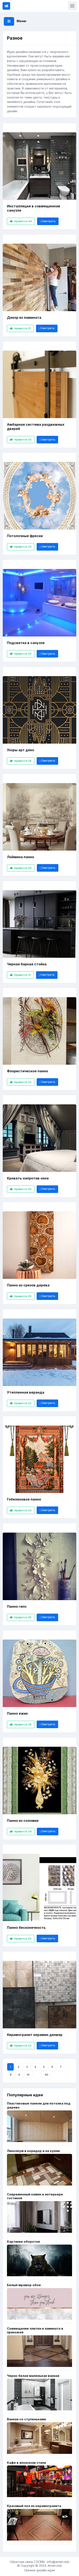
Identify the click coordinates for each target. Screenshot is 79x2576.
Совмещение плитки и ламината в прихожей (35, 2330)
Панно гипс (17, 1606)
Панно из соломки (23, 1820)
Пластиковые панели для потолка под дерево (38, 2105)
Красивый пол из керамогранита (34, 2506)
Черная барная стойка (27, 964)
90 (46, 2074)
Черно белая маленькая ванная (33, 2376)
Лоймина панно (20, 857)
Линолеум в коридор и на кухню (33, 2151)
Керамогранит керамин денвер (34, 2035)
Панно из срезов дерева (28, 1285)
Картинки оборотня (23, 2242)
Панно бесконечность (26, 1927)
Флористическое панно (27, 1071)
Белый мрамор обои (24, 2285)
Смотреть (48, 221)
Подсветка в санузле (26, 643)
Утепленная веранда (25, 1392)
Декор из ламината (24, 317)
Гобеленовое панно (24, 1499)
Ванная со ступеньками (26, 2419)
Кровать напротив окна (28, 1178)
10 (28, 2074)
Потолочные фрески (25, 536)
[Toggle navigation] (72, 6)
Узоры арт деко (20, 750)
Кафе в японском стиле (26, 2463)
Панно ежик (17, 1713)
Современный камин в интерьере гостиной (35, 2196)
